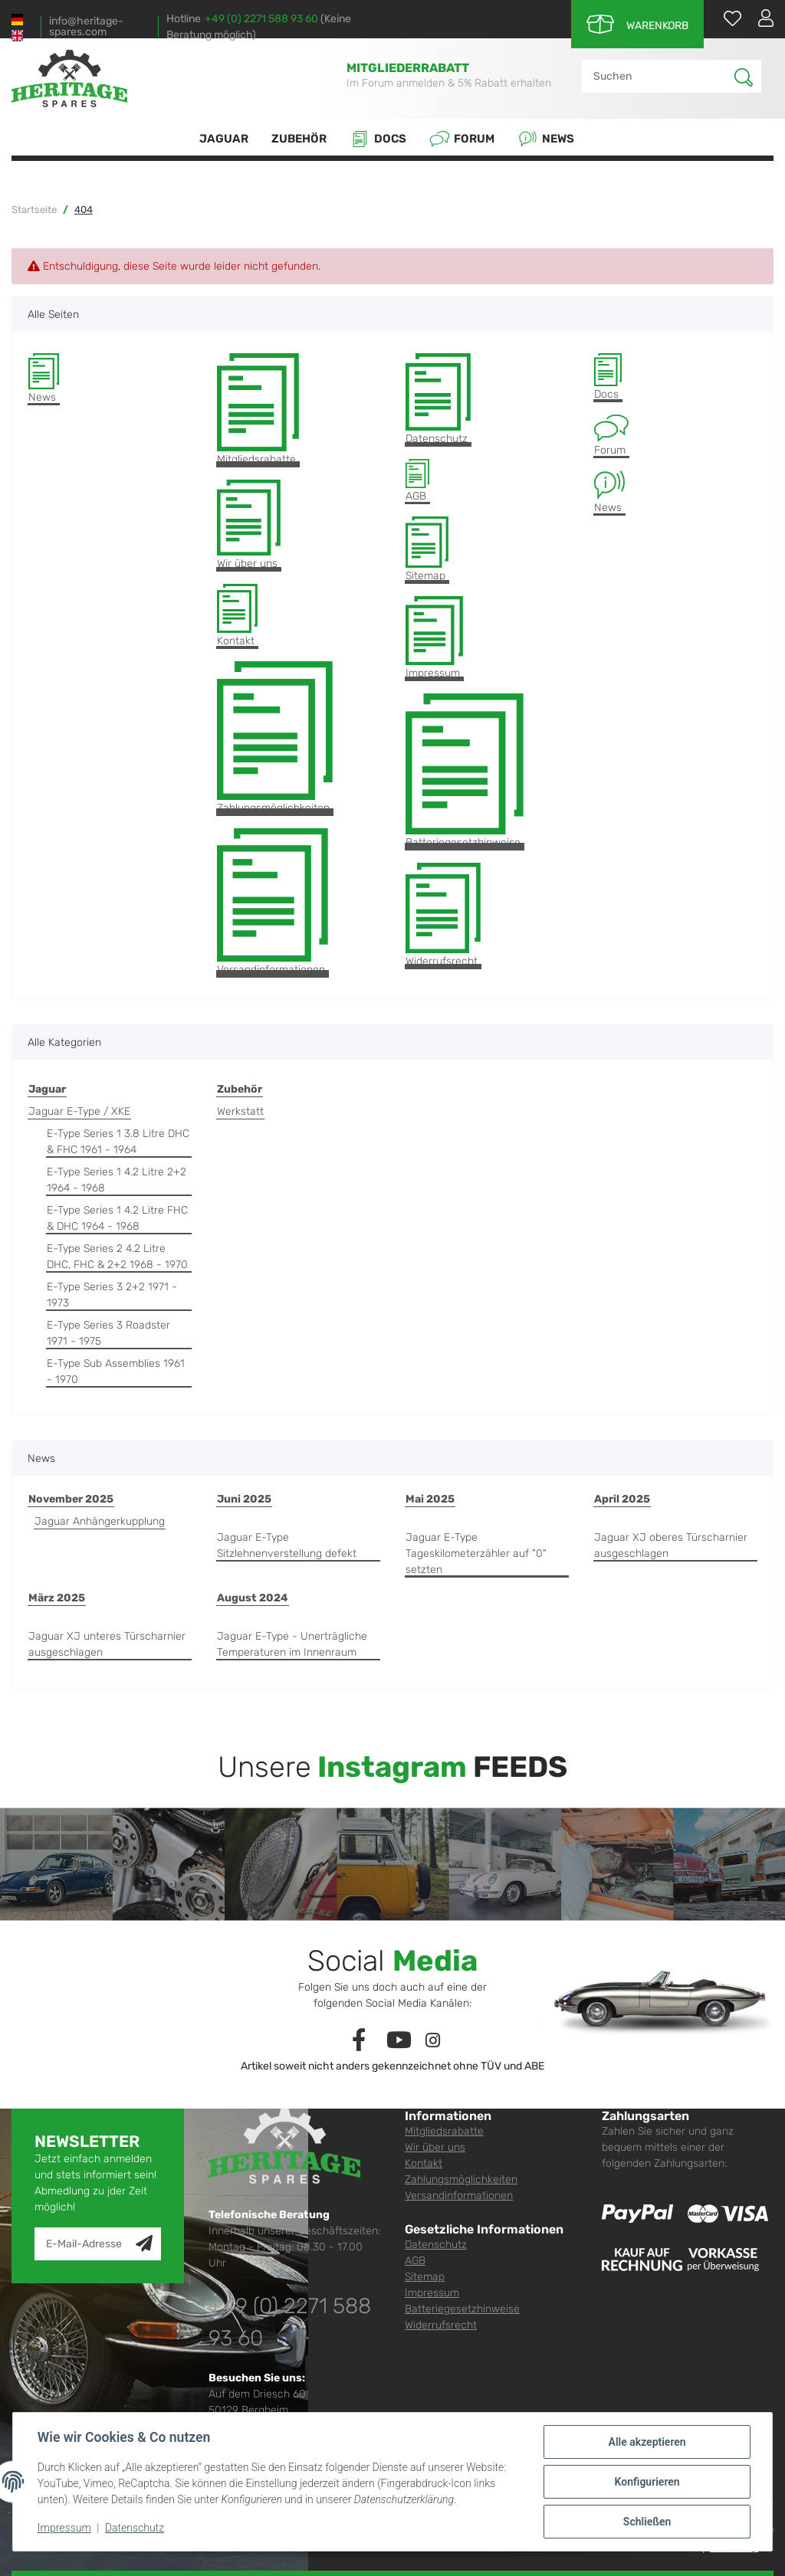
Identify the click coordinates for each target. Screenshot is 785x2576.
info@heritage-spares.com (86, 27)
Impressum (434, 638)
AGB (417, 480)
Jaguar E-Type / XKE (79, 1111)
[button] (760, 17)
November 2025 (70, 1499)
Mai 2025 (430, 1499)
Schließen (647, 2521)
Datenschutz (438, 399)
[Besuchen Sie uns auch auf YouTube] (399, 2041)
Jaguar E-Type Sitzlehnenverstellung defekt (286, 1545)
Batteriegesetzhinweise (465, 771)
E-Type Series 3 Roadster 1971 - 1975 (108, 1333)
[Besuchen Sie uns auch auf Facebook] (359, 2041)
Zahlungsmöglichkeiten (275, 737)
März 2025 (56, 1597)
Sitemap (427, 549)
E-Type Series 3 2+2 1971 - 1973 (112, 1294)
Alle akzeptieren (646, 2442)
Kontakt (237, 615)
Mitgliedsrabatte (258, 409)
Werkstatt (240, 1111)
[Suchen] (658, 76)
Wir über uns (249, 525)
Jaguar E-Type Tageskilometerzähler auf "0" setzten (476, 1553)
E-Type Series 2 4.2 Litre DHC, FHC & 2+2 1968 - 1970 (117, 1256)
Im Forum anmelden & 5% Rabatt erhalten (449, 83)
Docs (378, 139)
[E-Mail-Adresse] (85, 2243)
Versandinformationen (272, 902)
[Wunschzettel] (725, 18)
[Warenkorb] (637, 24)
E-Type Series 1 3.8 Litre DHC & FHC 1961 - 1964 (118, 1141)
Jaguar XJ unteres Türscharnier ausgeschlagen (107, 1644)
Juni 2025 (244, 1499)
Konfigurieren (646, 2482)
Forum (461, 139)
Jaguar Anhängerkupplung (99, 1521)
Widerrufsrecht (443, 915)
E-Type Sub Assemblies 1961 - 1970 (116, 1371)
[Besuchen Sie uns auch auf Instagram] (432, 2041)
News (545, 139)
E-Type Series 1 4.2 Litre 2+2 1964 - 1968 (116, 1180)
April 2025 (622, 1499)
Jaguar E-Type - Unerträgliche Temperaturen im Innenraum (292, 1644)
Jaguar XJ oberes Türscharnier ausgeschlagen (670, 1545)
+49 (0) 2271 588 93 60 (261, 18)
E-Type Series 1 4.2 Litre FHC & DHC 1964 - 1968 (117, 1218)
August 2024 (252, 1597)
